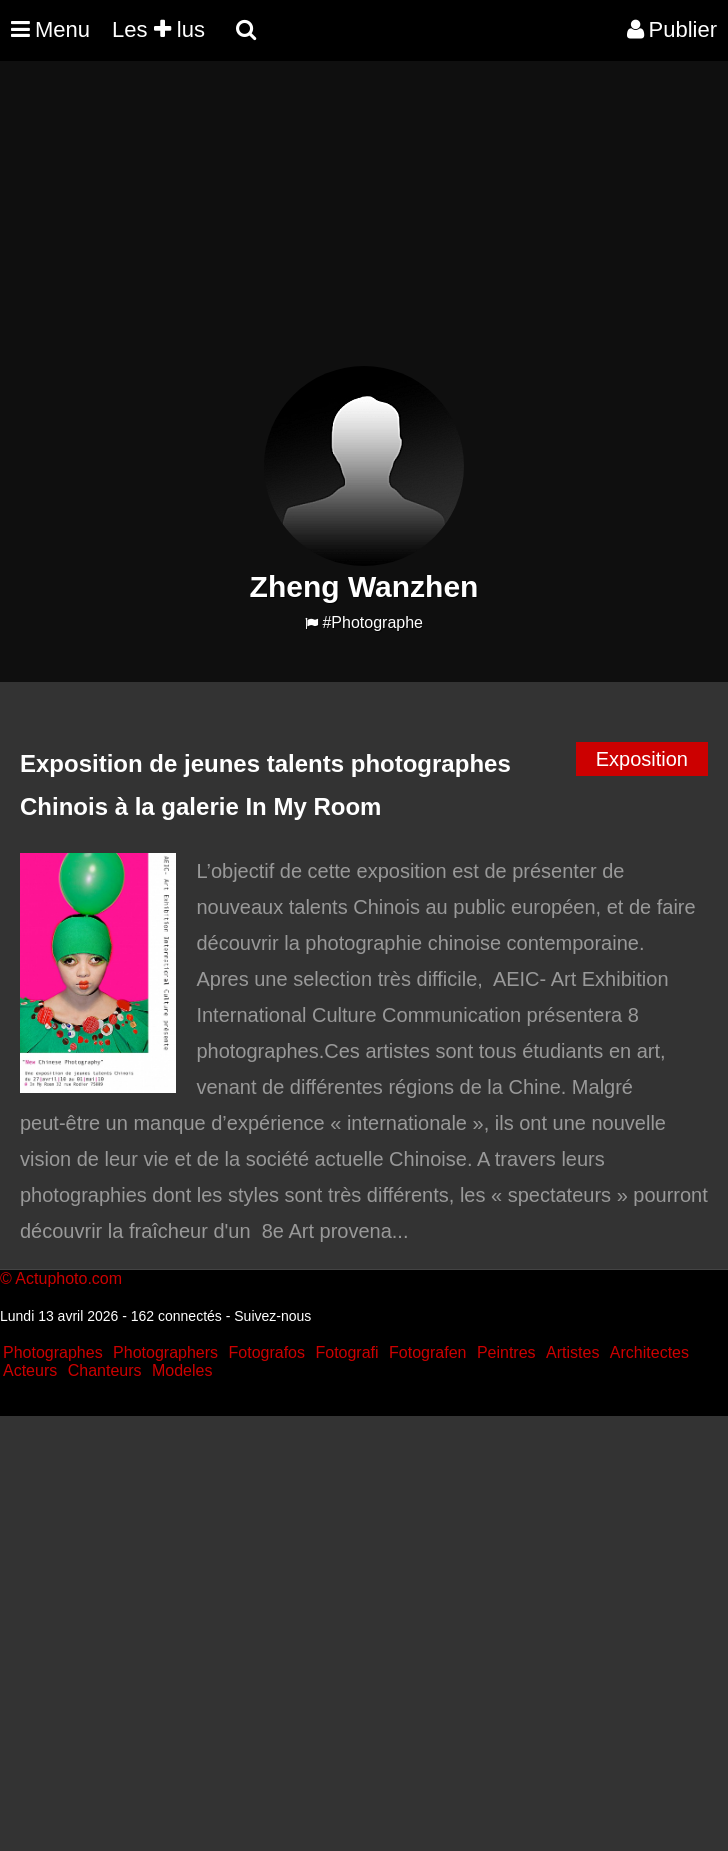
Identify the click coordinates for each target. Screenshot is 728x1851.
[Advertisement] (364, 226)
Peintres (506, 1352)
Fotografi (346, 1352)
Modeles (182, 1370)
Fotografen (427, 1352)
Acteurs (30, 1370)
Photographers (165, 1352)
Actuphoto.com (68, 1278)
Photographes (53, 1352)
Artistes (572, 1352)
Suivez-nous (272, 1316)
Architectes (649, 1352)
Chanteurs (105, 1370)
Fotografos (267, 1352)
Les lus (158, 29)
